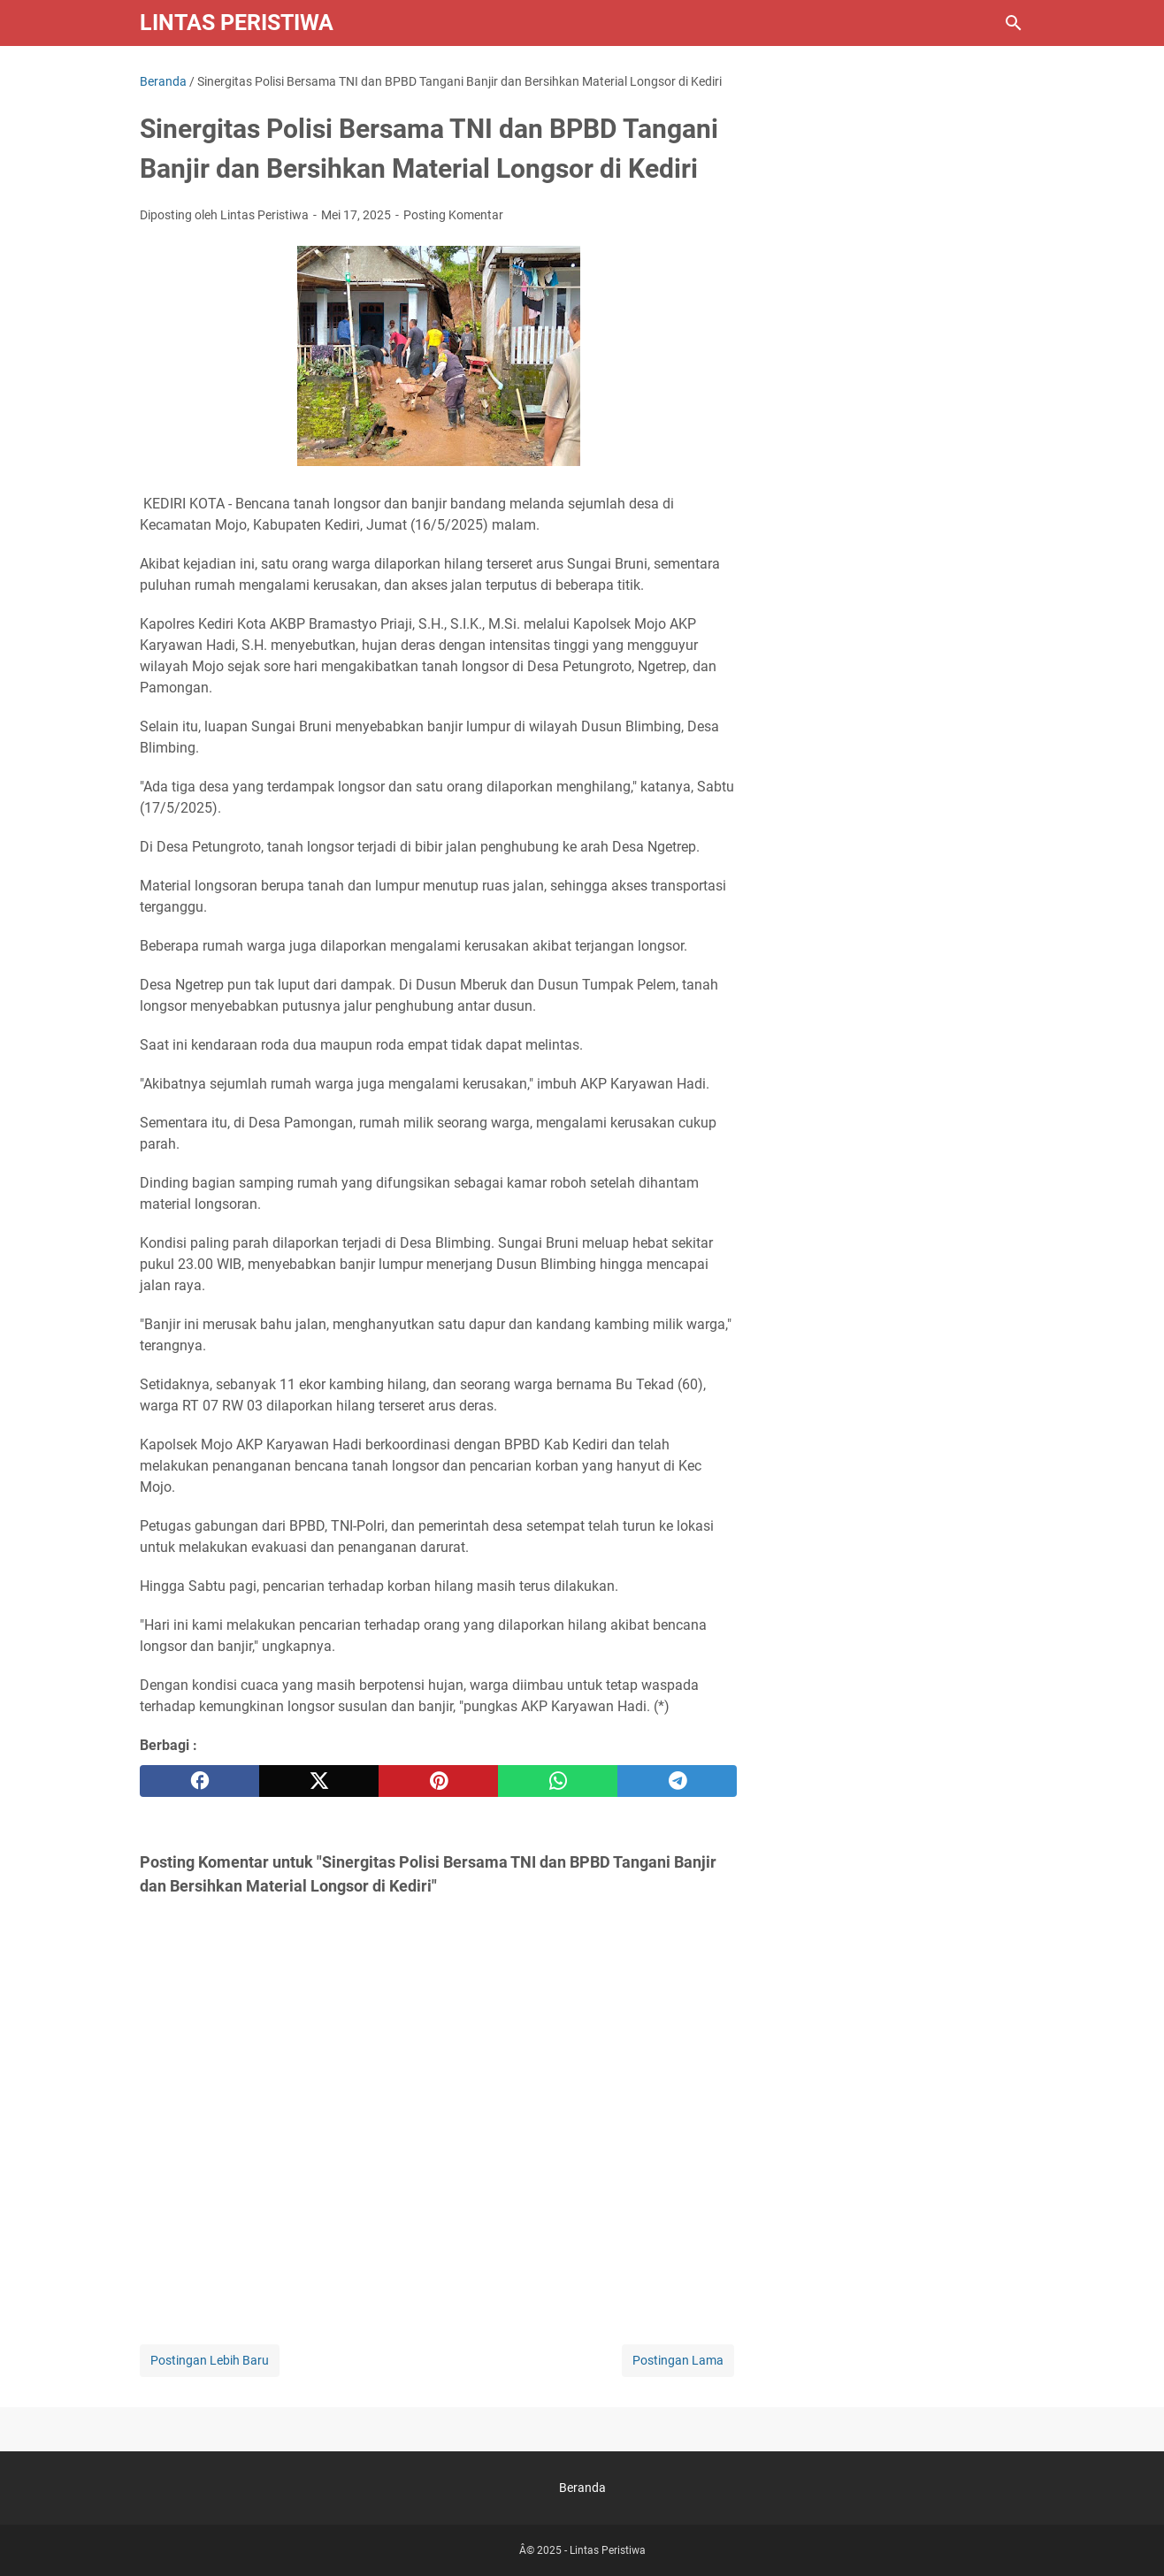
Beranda (582, 2487)
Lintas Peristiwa (236, 22)
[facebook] (199, 1781)
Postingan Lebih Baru (209, 2360)
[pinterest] (438, 1781)
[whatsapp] (557, 1781)
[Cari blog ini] (1013, 23)
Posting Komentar (453, 215)
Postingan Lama (678, 2360)
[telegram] (677, 1781)
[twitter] (319, 1781)
